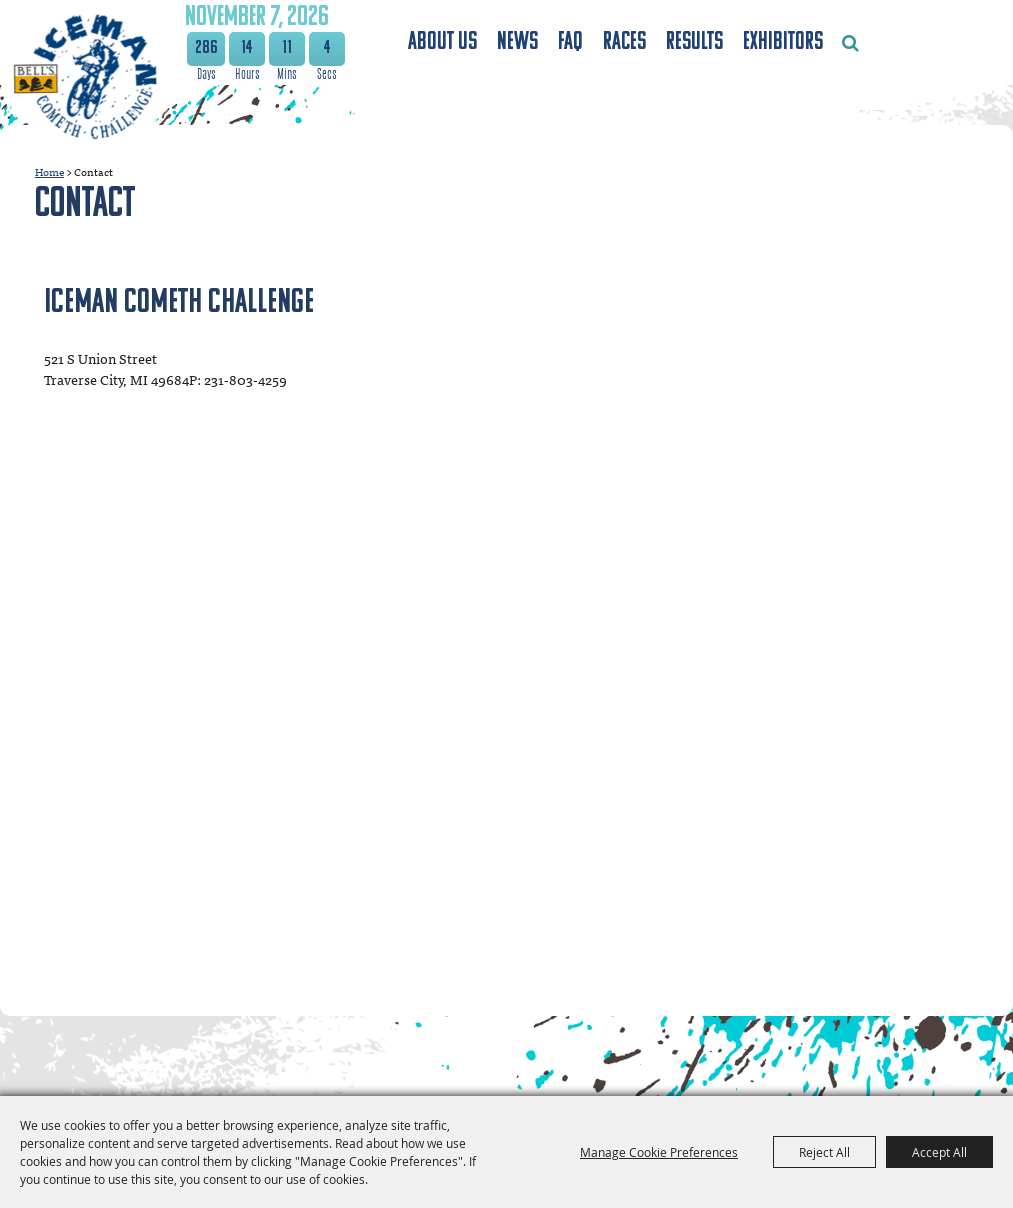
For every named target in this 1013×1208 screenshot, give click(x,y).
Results (694, 42)
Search (850, 43)
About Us (442, 42)
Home (49, 171)
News (517, 42)
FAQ (570, 42)
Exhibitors (783, 42)
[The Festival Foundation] (87, 78)
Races (624, 42)
